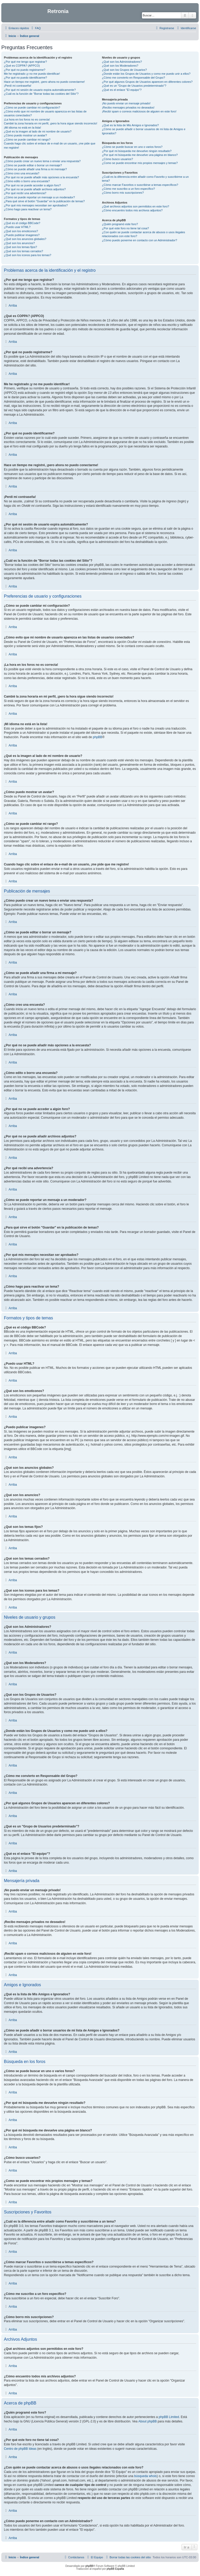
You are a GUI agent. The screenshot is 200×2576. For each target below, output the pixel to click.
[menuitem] (35, 28)
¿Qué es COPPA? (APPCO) (22, 65)
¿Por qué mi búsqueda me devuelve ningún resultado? (136, 151)
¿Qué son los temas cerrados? (23, 251)
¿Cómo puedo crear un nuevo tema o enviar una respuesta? (42, 161)
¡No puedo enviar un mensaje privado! (126, 103)
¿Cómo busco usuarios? (117, 159)
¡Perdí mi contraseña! (17, 85)
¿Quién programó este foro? (120, 224)
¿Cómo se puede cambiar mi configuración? (32, 107)
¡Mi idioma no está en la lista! (22, 127)
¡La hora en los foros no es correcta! (27, 119)
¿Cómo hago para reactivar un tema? (28, 209)
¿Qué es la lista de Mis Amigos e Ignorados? (130, 125)
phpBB (97, 737)
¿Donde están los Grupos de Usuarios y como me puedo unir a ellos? (146, 73)
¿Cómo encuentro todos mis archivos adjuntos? (132, 210)
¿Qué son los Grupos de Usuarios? (124, 69)
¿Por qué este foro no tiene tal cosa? (125, 228)
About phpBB (147, 2421)
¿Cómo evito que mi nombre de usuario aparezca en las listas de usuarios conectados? (45, 113)
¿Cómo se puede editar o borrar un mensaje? (33, 165)
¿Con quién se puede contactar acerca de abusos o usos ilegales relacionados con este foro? (143, 234)
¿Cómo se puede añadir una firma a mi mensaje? (35, 169)
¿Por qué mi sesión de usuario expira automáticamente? (40, 89)
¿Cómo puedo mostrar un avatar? (25, 135)
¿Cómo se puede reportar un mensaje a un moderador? (39, 197)
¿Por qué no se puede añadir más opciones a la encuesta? (41, 177)
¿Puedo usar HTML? (17, 227)
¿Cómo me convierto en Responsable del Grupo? (133, 77)
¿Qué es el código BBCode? (22, 223)
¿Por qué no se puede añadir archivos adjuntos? (35, 189)
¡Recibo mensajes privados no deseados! (128, 107)
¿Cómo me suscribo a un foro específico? (128, 188)
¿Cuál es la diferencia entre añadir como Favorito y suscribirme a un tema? (145, 178)
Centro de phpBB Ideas (20, 2449)
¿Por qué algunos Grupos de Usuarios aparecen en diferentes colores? (147, 81)
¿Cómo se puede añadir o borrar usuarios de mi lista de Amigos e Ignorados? (143, 131)
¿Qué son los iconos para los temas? (27, 255)
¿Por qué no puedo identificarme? (25, 77)
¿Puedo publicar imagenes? (22, 235)
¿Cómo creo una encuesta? (21, 173)
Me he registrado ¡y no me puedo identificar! (32, 73)
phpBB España (115, 2568)
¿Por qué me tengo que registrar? (25, 61)
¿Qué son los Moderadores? (120, 65)
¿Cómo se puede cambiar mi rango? (27, 139)
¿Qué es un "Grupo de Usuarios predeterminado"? (134, 85)
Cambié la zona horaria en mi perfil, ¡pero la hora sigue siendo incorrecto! (50, 123)
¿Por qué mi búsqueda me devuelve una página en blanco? (140, 154)
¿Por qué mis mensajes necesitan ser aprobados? (36, 205)
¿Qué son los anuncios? (19, 243)
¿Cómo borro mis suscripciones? (123, 192)
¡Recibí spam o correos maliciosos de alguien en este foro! (139, 111)
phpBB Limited (169, 2417)
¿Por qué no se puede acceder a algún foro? (32, 185)
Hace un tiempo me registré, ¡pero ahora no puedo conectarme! (44, 81)
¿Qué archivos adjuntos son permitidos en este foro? (135, 206)
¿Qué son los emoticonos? (21, 231)
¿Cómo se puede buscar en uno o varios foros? (132, 146)
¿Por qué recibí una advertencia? (25, 193)
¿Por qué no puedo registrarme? (24, 69)
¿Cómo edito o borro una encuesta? (27, 181)
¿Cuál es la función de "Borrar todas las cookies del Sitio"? (41, 93)
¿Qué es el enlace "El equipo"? (121, 89)
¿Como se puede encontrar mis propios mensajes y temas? (140, 162)
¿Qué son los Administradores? (122, 61)
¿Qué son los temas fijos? (20, 247)
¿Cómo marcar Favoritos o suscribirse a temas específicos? (140, 184)
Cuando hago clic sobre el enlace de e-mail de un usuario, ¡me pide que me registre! (49, 145)
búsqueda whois (145, 2476)
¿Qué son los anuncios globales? (25, 238)
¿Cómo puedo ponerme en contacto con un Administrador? (139, 240)
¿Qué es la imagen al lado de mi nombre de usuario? (37, 131)
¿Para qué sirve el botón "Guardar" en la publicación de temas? (44, 201)
